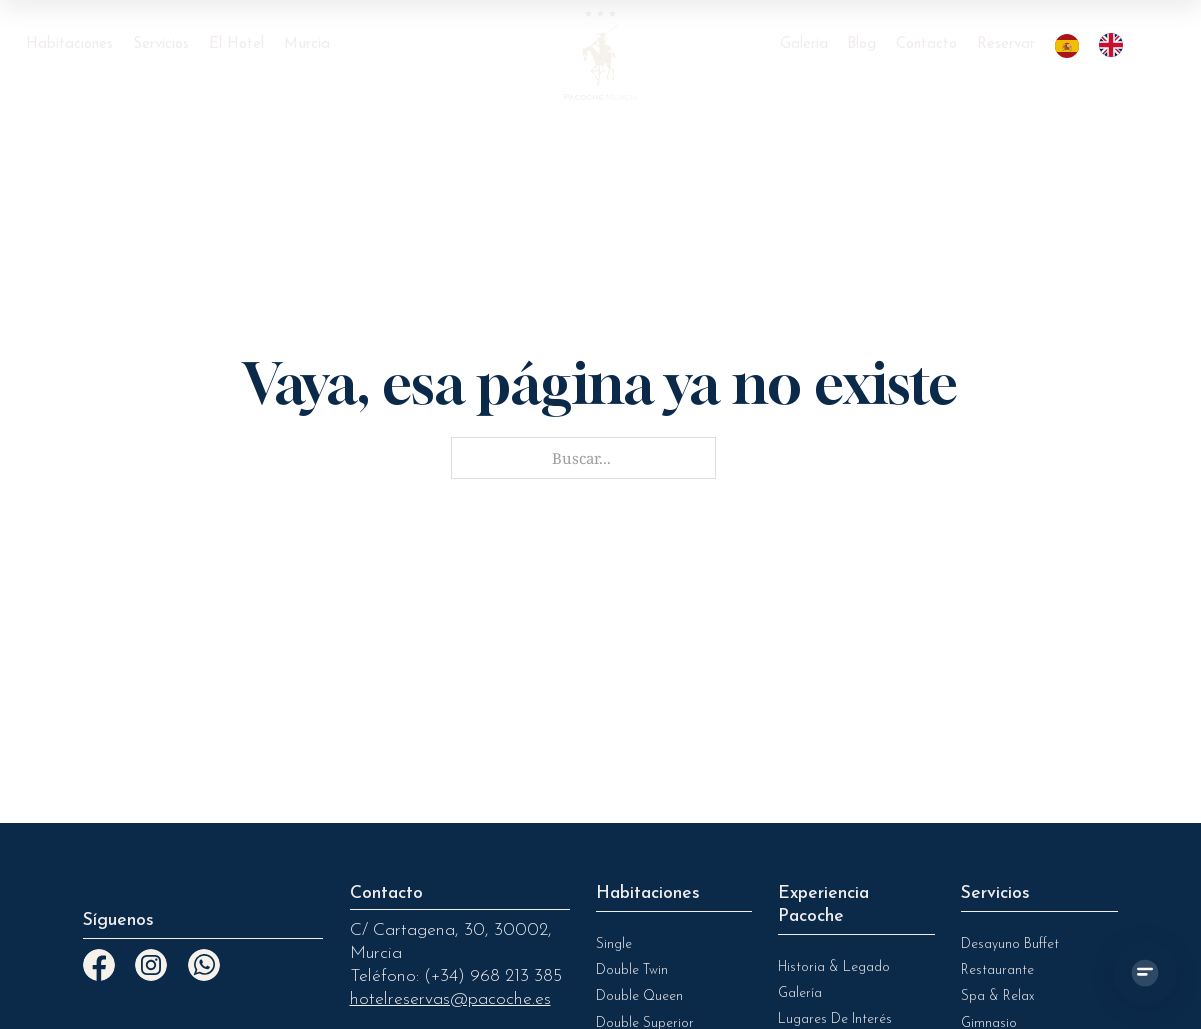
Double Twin (632, 970)
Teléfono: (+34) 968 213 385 (456, 976)
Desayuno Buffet (1010, 944)
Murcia (307, 44)
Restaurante (997, 970)
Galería (800, 993)
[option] (1116, 45)
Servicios (161, 44)
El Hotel (236, 44)
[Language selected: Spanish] (1099, 45)
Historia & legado (834, 967)
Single (614, 944)
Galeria (804, 44)
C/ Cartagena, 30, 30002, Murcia (451, 942)
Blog (861, 44)
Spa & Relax (997, 996)
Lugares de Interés (835, 1019)
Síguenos (118, 920)
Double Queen (639, 996)
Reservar (1006, 44)
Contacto (926, 44)
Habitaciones (69, 44)
